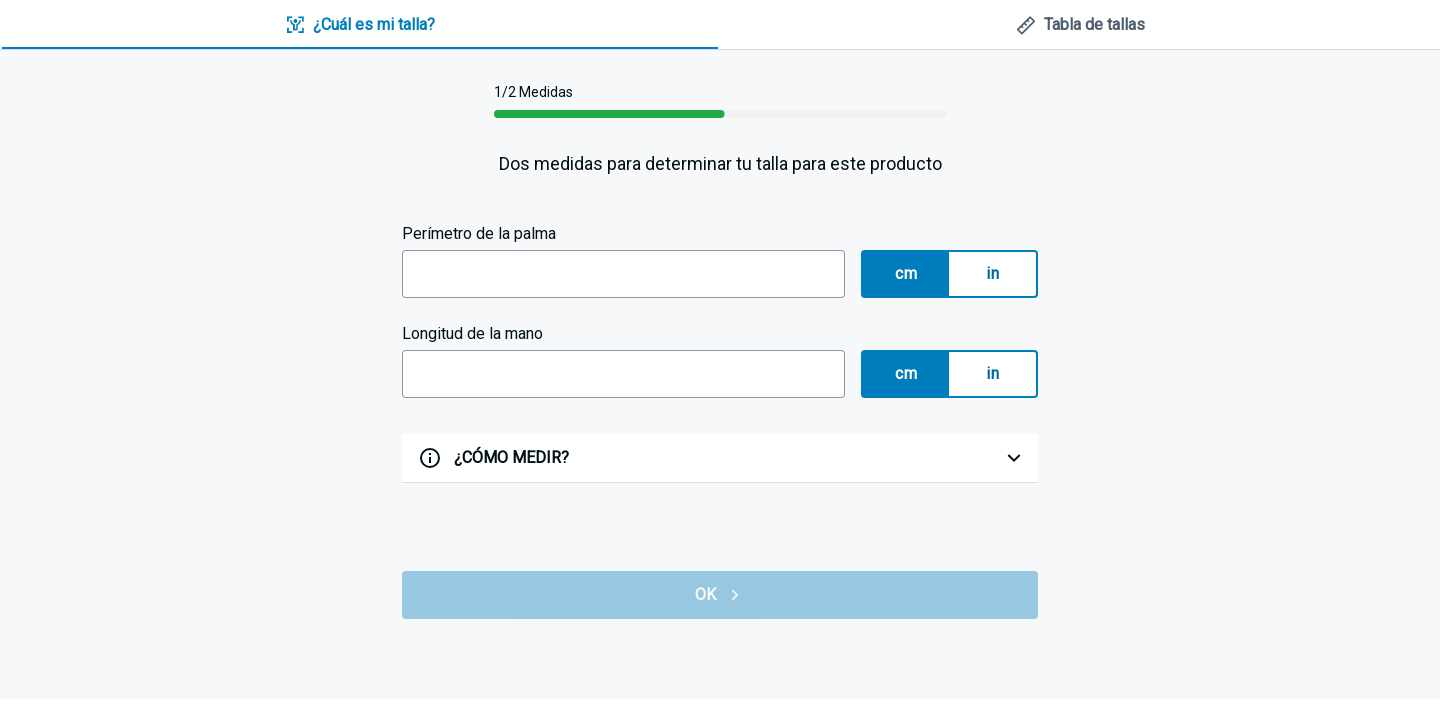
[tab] (360, 25)
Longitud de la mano (472, 333)
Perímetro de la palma (479, 233)
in (992, 273)
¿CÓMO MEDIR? (511, 457)
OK (720, 595)
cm (906, 273)
